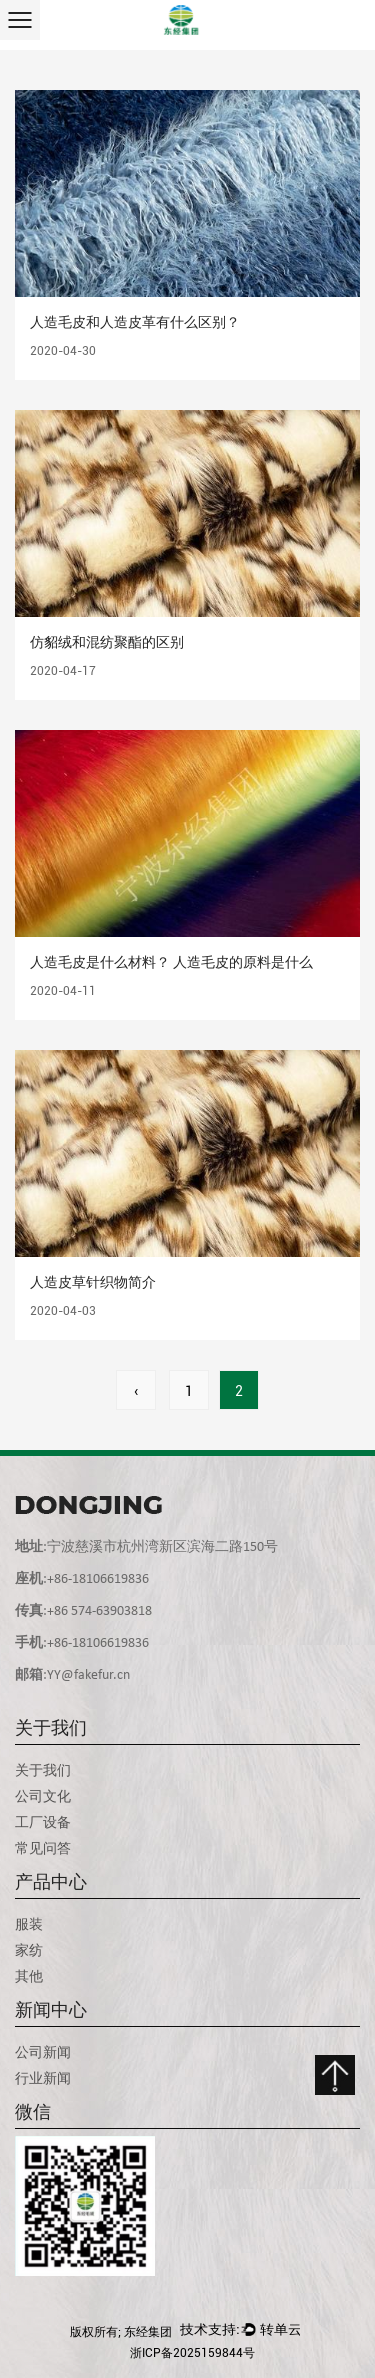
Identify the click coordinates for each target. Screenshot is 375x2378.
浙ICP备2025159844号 (192, 2353)
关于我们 (43, 1770)
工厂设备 (43, 1822)
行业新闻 (43, 2078)
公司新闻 (43, 2052)
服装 (29, 1924)
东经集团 (148, 2332)
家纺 (29, 1950)
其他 (29, 1976)
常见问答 (43, 1848)
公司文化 (43, 1796)
